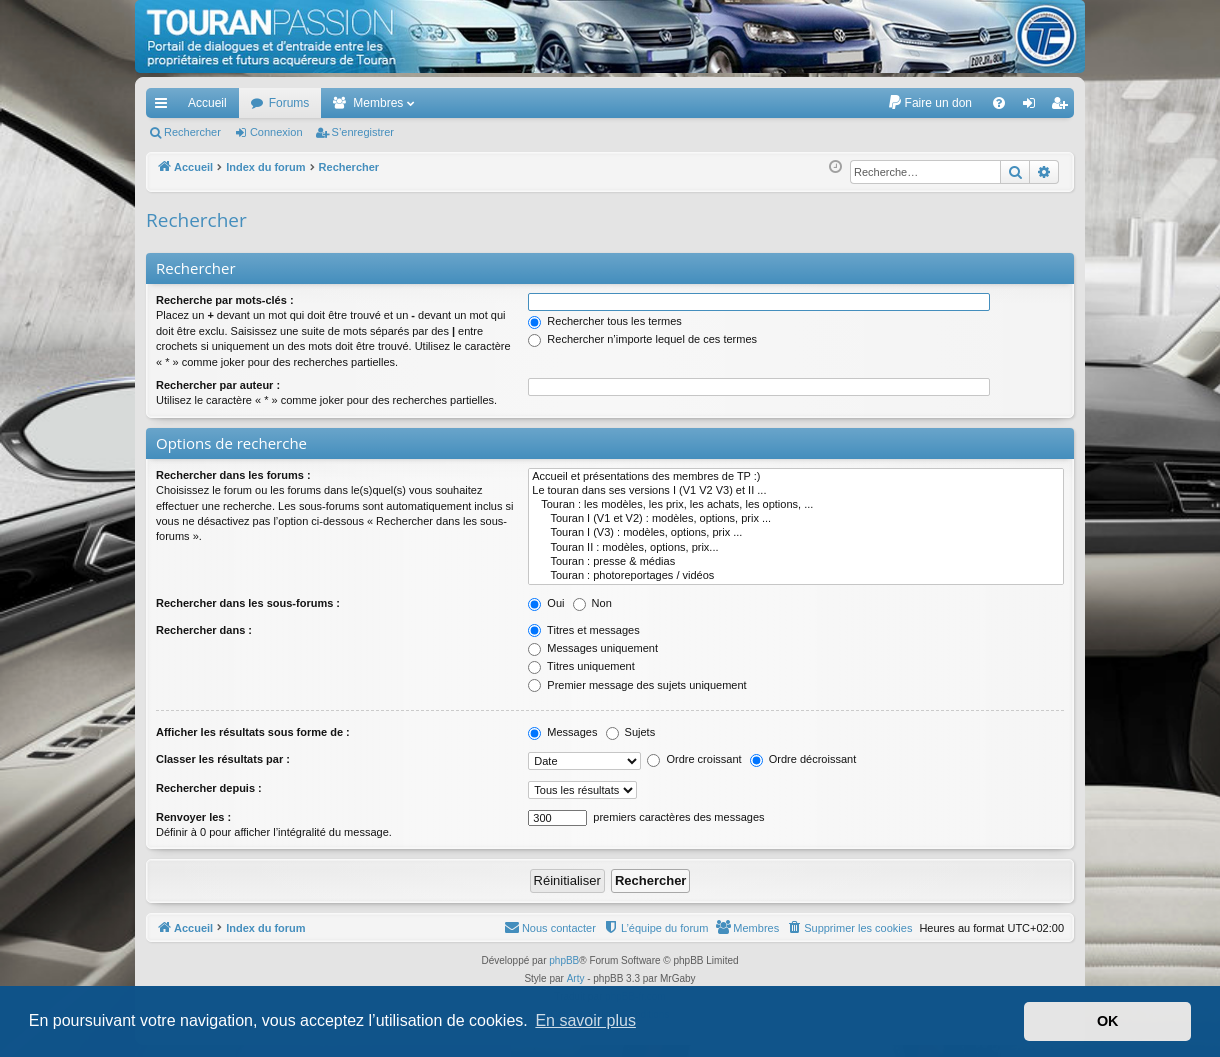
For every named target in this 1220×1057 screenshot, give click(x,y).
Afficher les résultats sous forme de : (253, 732)
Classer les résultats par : (223, 759)
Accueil (207, 103)
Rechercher (192, 132)
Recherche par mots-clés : (225, 300)
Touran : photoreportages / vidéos (796, 576)
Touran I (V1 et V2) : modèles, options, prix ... (796, 519)
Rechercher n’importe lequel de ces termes (642, 339)
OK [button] (1108, 1021)
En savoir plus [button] (585, 1020)
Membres (378, 103)
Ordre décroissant (803, 759)
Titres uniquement (581, 666)
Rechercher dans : (204, 630)
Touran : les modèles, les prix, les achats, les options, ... (796, 505)
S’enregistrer (363, 132)
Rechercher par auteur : (218, 385)
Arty (576, 978)
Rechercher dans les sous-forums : (248, 603)
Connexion (276, 132)
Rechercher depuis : (209, 788)
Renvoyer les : (193, 817)
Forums (289, 103)
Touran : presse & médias (796, 562)
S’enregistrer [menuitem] (1063, 107)
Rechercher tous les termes (605, 321)
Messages (562, 732)
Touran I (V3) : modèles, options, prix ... (796, 533)
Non (592, 603)
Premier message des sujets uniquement (637, 685)
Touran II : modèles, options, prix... (796, 548)
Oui (546, 603)
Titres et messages (583, 630)
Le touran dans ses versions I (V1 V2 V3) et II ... (796, 491)
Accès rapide (165, 107)
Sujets (631, 732)
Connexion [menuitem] (1033, 107)
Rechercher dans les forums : (233, 475)
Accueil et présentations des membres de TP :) (796, 477)
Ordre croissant (694, 759)
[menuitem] (929, 103)
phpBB (564, 960)
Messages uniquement (593, 648)
